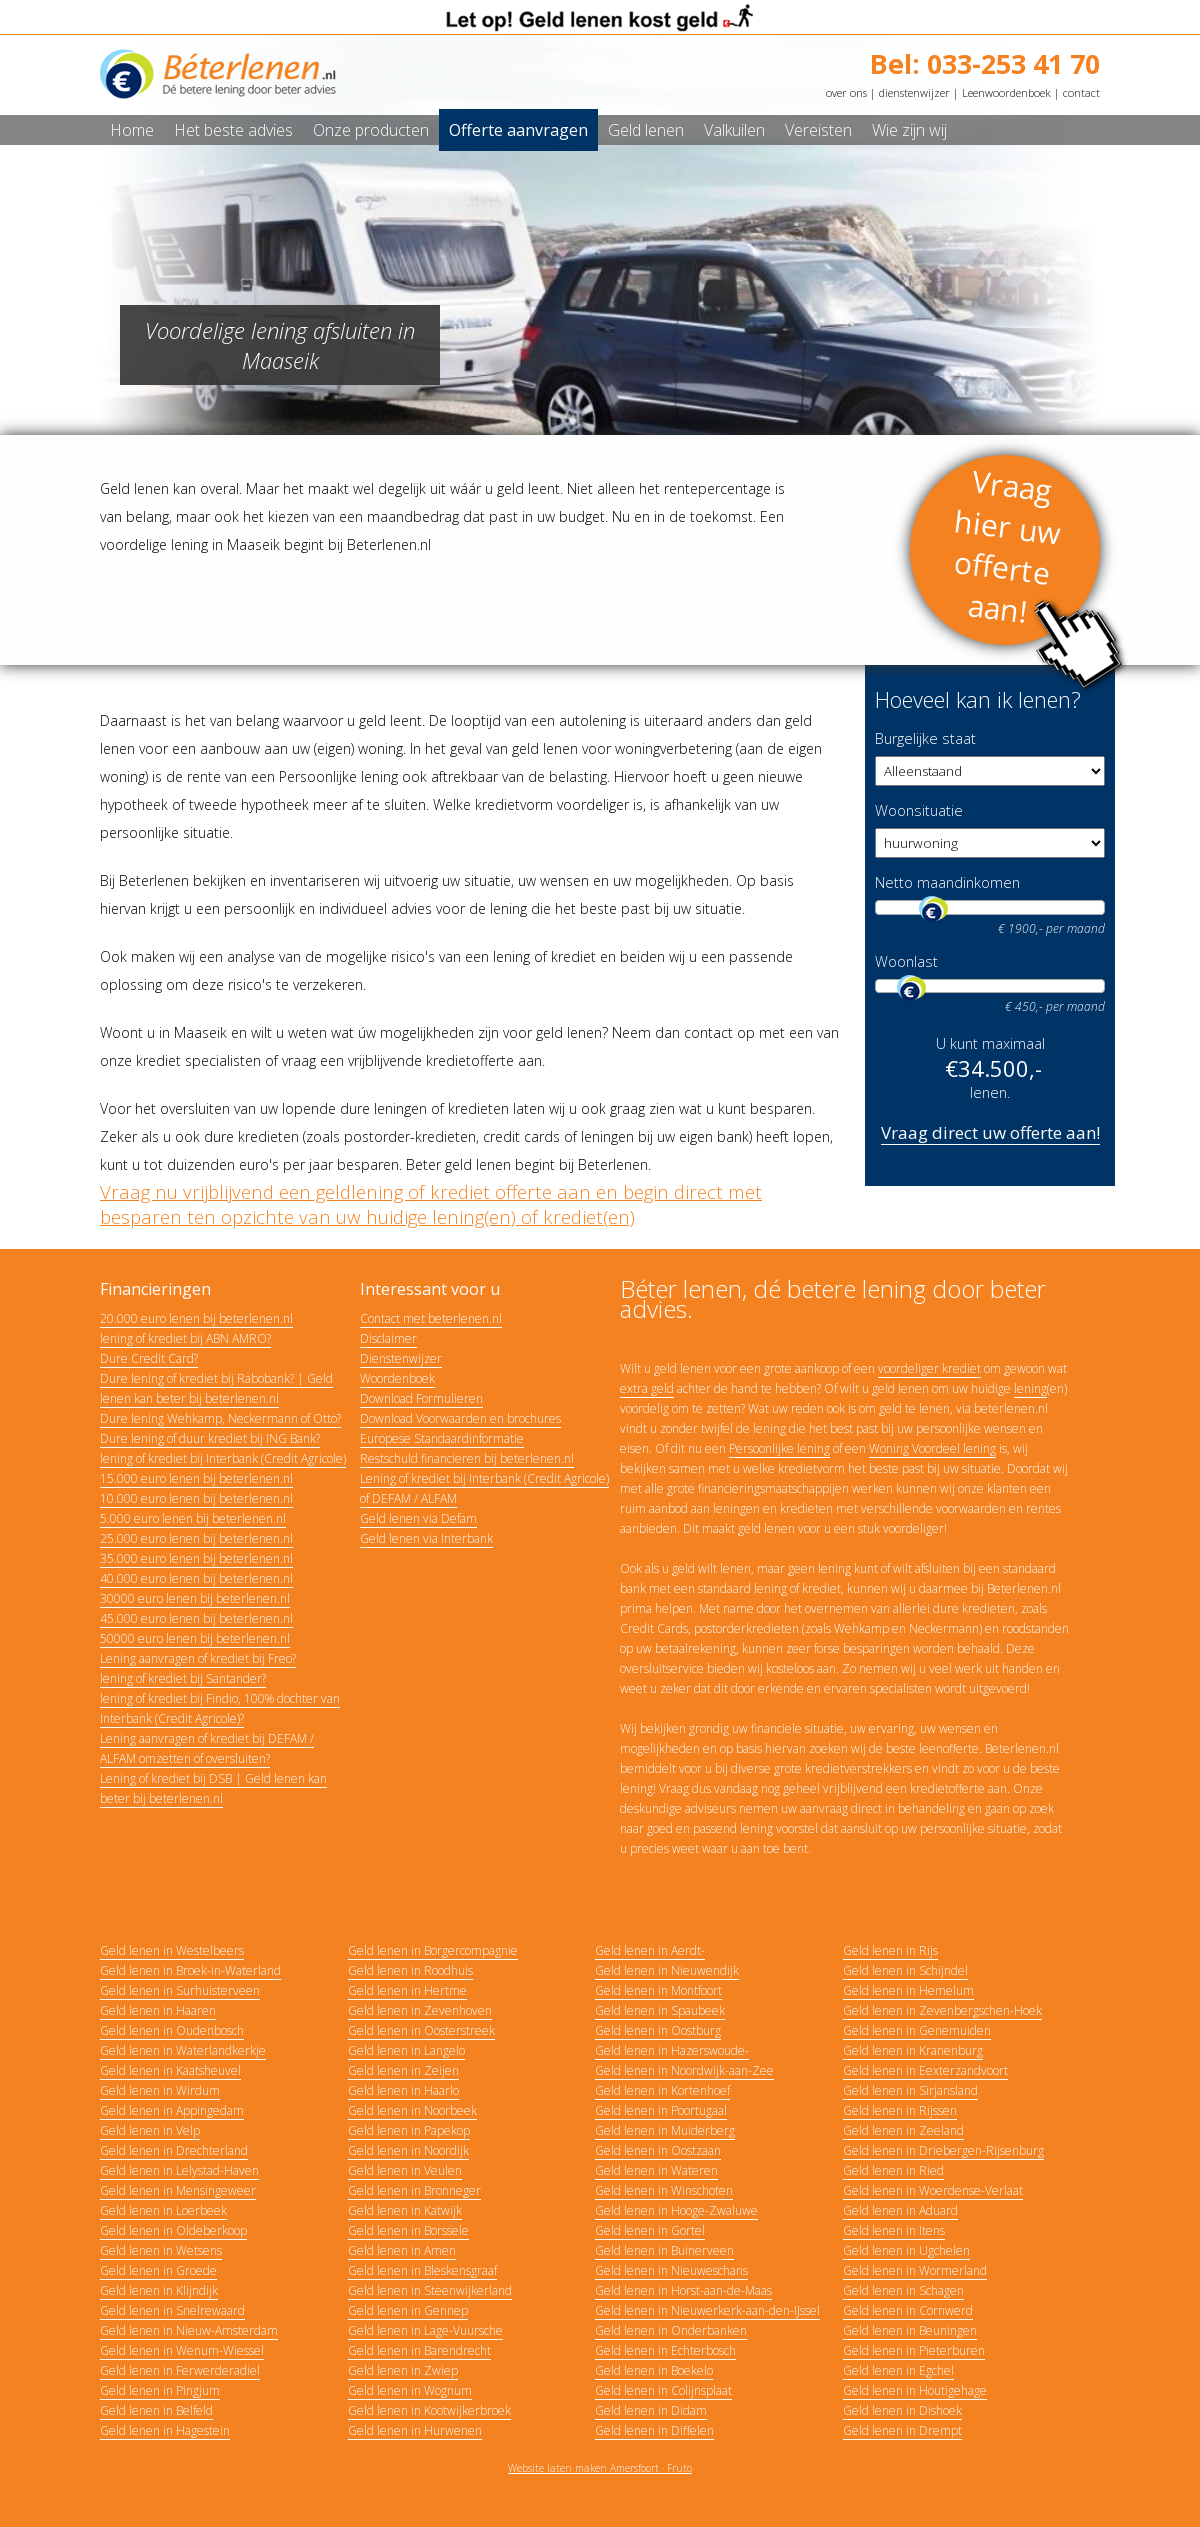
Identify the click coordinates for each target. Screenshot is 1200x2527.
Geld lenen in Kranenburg (913, 2050)
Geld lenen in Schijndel (905, 1970)
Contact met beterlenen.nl (431, 1318)
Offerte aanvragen (518, 130)
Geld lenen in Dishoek (902, 2410)
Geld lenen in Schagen (903, 2290)
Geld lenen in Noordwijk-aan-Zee (684, 2070)
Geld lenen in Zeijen (403, 2070)
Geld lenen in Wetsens (161, 2250)
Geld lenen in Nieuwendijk (667, 1970)
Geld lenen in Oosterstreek (421, 2030)
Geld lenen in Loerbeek (163, 2210)
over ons (846, 92)
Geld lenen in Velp (150, 2130)
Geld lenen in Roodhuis (410, 1970)
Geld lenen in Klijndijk (159, 2290)
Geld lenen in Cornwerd (908, 2310)
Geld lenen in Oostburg (658, 2030)
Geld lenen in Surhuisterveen (180, 1990)
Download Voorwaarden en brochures (460, 1418)
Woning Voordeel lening (932, 1448)
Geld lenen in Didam (651, 2410)
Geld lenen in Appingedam (172, 2110)
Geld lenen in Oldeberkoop (173, 2230)
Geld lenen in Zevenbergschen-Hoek (942, 2010)
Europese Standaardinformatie (442, 1438)
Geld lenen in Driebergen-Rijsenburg (943, 2150)
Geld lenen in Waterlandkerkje (183, 2050)
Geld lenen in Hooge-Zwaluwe (676, 2210)
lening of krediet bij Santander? (183, 1678)
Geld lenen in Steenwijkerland (430, 2290)
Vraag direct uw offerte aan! (990, 1132)
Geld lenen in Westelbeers (172, 1950)
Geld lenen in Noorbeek (412, 2110)
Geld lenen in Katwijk (405, 2210)
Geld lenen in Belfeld (156, 2410)
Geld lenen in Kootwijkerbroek (429, 2410)
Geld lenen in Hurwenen (415, 2430)
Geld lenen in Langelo (406, 2050)
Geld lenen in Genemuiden (917, 2030)
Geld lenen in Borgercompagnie (433, 1950)
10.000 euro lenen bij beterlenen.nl (196, 1498)
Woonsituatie (919, 810)
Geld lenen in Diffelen (654, 2430)
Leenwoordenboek (1006, 92)
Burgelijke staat (925, 738)
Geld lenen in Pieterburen (914, 2350)
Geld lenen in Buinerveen (664, 2250)
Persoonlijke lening (779, 1448)
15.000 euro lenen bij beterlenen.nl (196, 1478)
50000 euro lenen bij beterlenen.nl (195, 1638)
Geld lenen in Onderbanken (671, 2330)
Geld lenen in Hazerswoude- (672, 2050)
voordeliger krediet (929, 1368)
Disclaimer (388, 1338)
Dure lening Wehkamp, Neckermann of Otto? (220, 1418)
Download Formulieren (421, 1398)
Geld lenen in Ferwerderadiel (180, 2370)
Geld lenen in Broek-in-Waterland (190, 1970)
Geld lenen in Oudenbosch (172, 2030)
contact (1081, 92)
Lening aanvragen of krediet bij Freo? (198, 1658)
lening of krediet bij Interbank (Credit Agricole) (223, 1458)
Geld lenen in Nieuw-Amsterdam (189, 2330)
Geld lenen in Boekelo (654, 2370)
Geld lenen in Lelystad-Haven (179, 2170)
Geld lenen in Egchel (898, 2370)
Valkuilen (734, 130)
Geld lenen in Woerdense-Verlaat (933, 2190)
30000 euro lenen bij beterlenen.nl (195, 1598)
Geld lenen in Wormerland (915, 2270)
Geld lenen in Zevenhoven (420, 2010)
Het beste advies (233, 130)
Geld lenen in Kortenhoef (662, 2090)
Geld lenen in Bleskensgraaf (422, 2270)
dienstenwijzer (914, 92)
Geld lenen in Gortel (650, 2230)
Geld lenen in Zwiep (403, 2370)
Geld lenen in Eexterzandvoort (925, 2070)
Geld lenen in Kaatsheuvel (170, 2070)
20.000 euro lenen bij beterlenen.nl (196, 1318)
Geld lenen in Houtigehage (915, 2390)
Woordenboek (397, 1378)
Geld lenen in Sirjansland (910, 2090)
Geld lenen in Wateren (656, 2170)
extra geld (647, 1388)
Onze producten (371, 130)
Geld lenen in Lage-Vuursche (425, 2330)
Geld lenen (646, 130)
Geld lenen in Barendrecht (419, 2350)
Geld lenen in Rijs (890, 1950)
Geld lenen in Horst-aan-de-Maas (683, 2290)
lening (1030, 1388)
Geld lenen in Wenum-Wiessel (182, 2350)
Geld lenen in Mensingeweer (178, 2190)
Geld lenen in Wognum (410, 2390)
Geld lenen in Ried (893, 2170)
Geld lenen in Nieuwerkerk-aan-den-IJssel (707, 2310)
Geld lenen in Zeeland (903, 2130)
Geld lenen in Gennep (408, 2310)
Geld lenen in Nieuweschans (671, 2270)
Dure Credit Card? (149, 1358)
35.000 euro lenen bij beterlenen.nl (196, 1558)
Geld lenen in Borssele (408, 2230)
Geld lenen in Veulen (405, 2170)
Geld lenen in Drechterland (174, 2150)
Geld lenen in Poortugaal (661, 2110)
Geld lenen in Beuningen (910, 2330)
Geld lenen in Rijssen (900, 2110)
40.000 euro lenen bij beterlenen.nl (196, 1578)
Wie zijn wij (909, 130)
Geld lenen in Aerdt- (650, 1950)
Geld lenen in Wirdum (160, 2090)
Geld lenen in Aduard (900, 2210)
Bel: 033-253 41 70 (985, 63)
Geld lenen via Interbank (426, 1538)
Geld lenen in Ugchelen (906, 2250)
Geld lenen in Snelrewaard (172, 2310)
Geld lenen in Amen (402, 2250)
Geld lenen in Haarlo (403, 2090)
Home (132, 130)
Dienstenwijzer (401, 1358)
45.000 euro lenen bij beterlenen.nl (196, 1618)
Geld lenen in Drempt (902, 2430)
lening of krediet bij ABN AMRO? (185, 1338)
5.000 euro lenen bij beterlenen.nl (193, 1518)
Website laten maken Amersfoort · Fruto (600, 2468)
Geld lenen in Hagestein (165, 2430)
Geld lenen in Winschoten (664, 2190)
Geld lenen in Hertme (407, 1990)
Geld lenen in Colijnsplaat (663, 2390)
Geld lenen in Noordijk (408, 2150)
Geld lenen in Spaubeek (660, 2010)
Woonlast (906, 961)
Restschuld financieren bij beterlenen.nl (467, 1458)
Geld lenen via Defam (418, 1518)
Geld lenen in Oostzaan (658, 2150)
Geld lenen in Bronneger (414, 2190)
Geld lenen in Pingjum (160, 2390)
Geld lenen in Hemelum (908, 1990)
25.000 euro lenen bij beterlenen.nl (196, 1538)
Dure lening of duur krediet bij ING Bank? (210, 1438)
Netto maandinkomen (947, 882)
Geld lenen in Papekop (409, 2130)
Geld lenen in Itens (894, 2230)
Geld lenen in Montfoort (658, 1990)
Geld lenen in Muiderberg (665, 2130)
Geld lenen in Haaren (158, 2010)
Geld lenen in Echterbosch (665, 2350)
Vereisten (818, 130)
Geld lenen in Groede (158, 2270)
